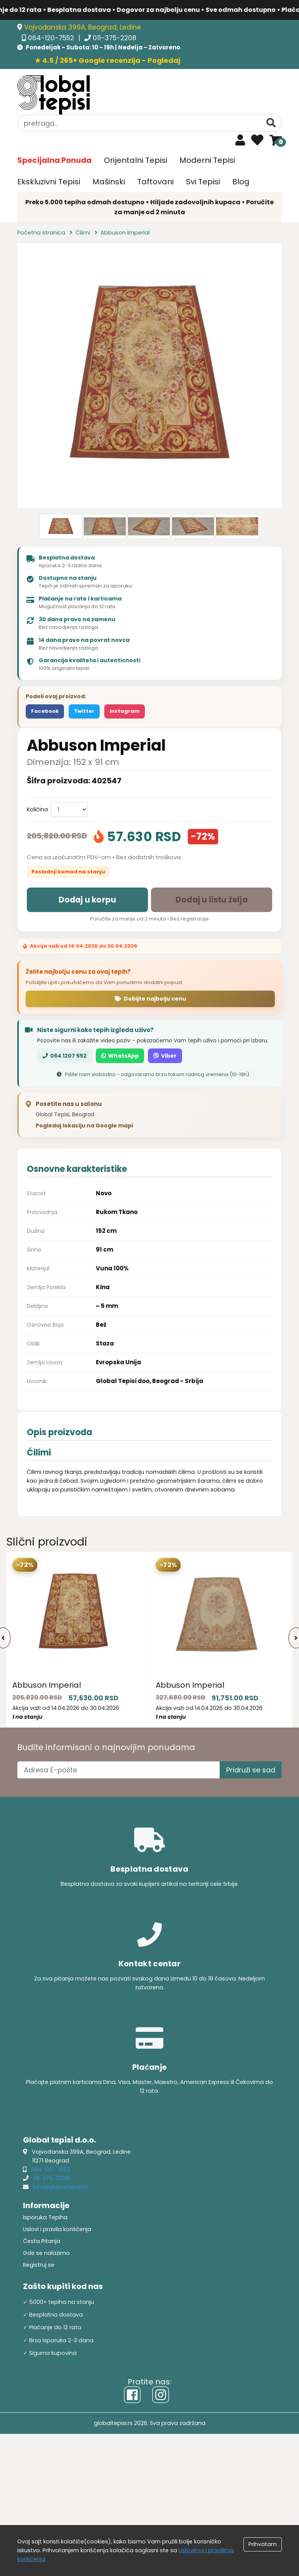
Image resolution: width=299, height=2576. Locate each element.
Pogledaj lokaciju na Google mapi (84, 1125)
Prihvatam (262, 2544)
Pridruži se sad (250, 1770)
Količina (37, 809)
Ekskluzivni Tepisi (48, 181)
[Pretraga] (271, 123)
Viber (165, 1056)
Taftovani (155, 181)
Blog (241, 181)
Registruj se (38, 2265)
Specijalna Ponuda (54, 160)
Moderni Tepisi (207, 160)
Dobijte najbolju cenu (150, 999)
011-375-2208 (114, 38)
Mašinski (108, 181)
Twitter (84, 711)
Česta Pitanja (41, 2241)
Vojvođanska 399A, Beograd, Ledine (82, 27)
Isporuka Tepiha (45, 2217)
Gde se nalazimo (46, 2253)
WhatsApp (120, 1056)
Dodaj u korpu (88, 899)
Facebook (45, 711)
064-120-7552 (52, 38)
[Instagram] (160, 2394)
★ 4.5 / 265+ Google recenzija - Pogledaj (107, 60)
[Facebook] (132, 2394)
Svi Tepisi (203, 181)
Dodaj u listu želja (212, 899)
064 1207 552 (65, 1056)
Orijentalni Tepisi (135, 160)
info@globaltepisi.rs (60, 2187)
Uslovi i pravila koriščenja (57, 2229)
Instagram (125, 711)
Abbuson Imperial (46, 1685)
